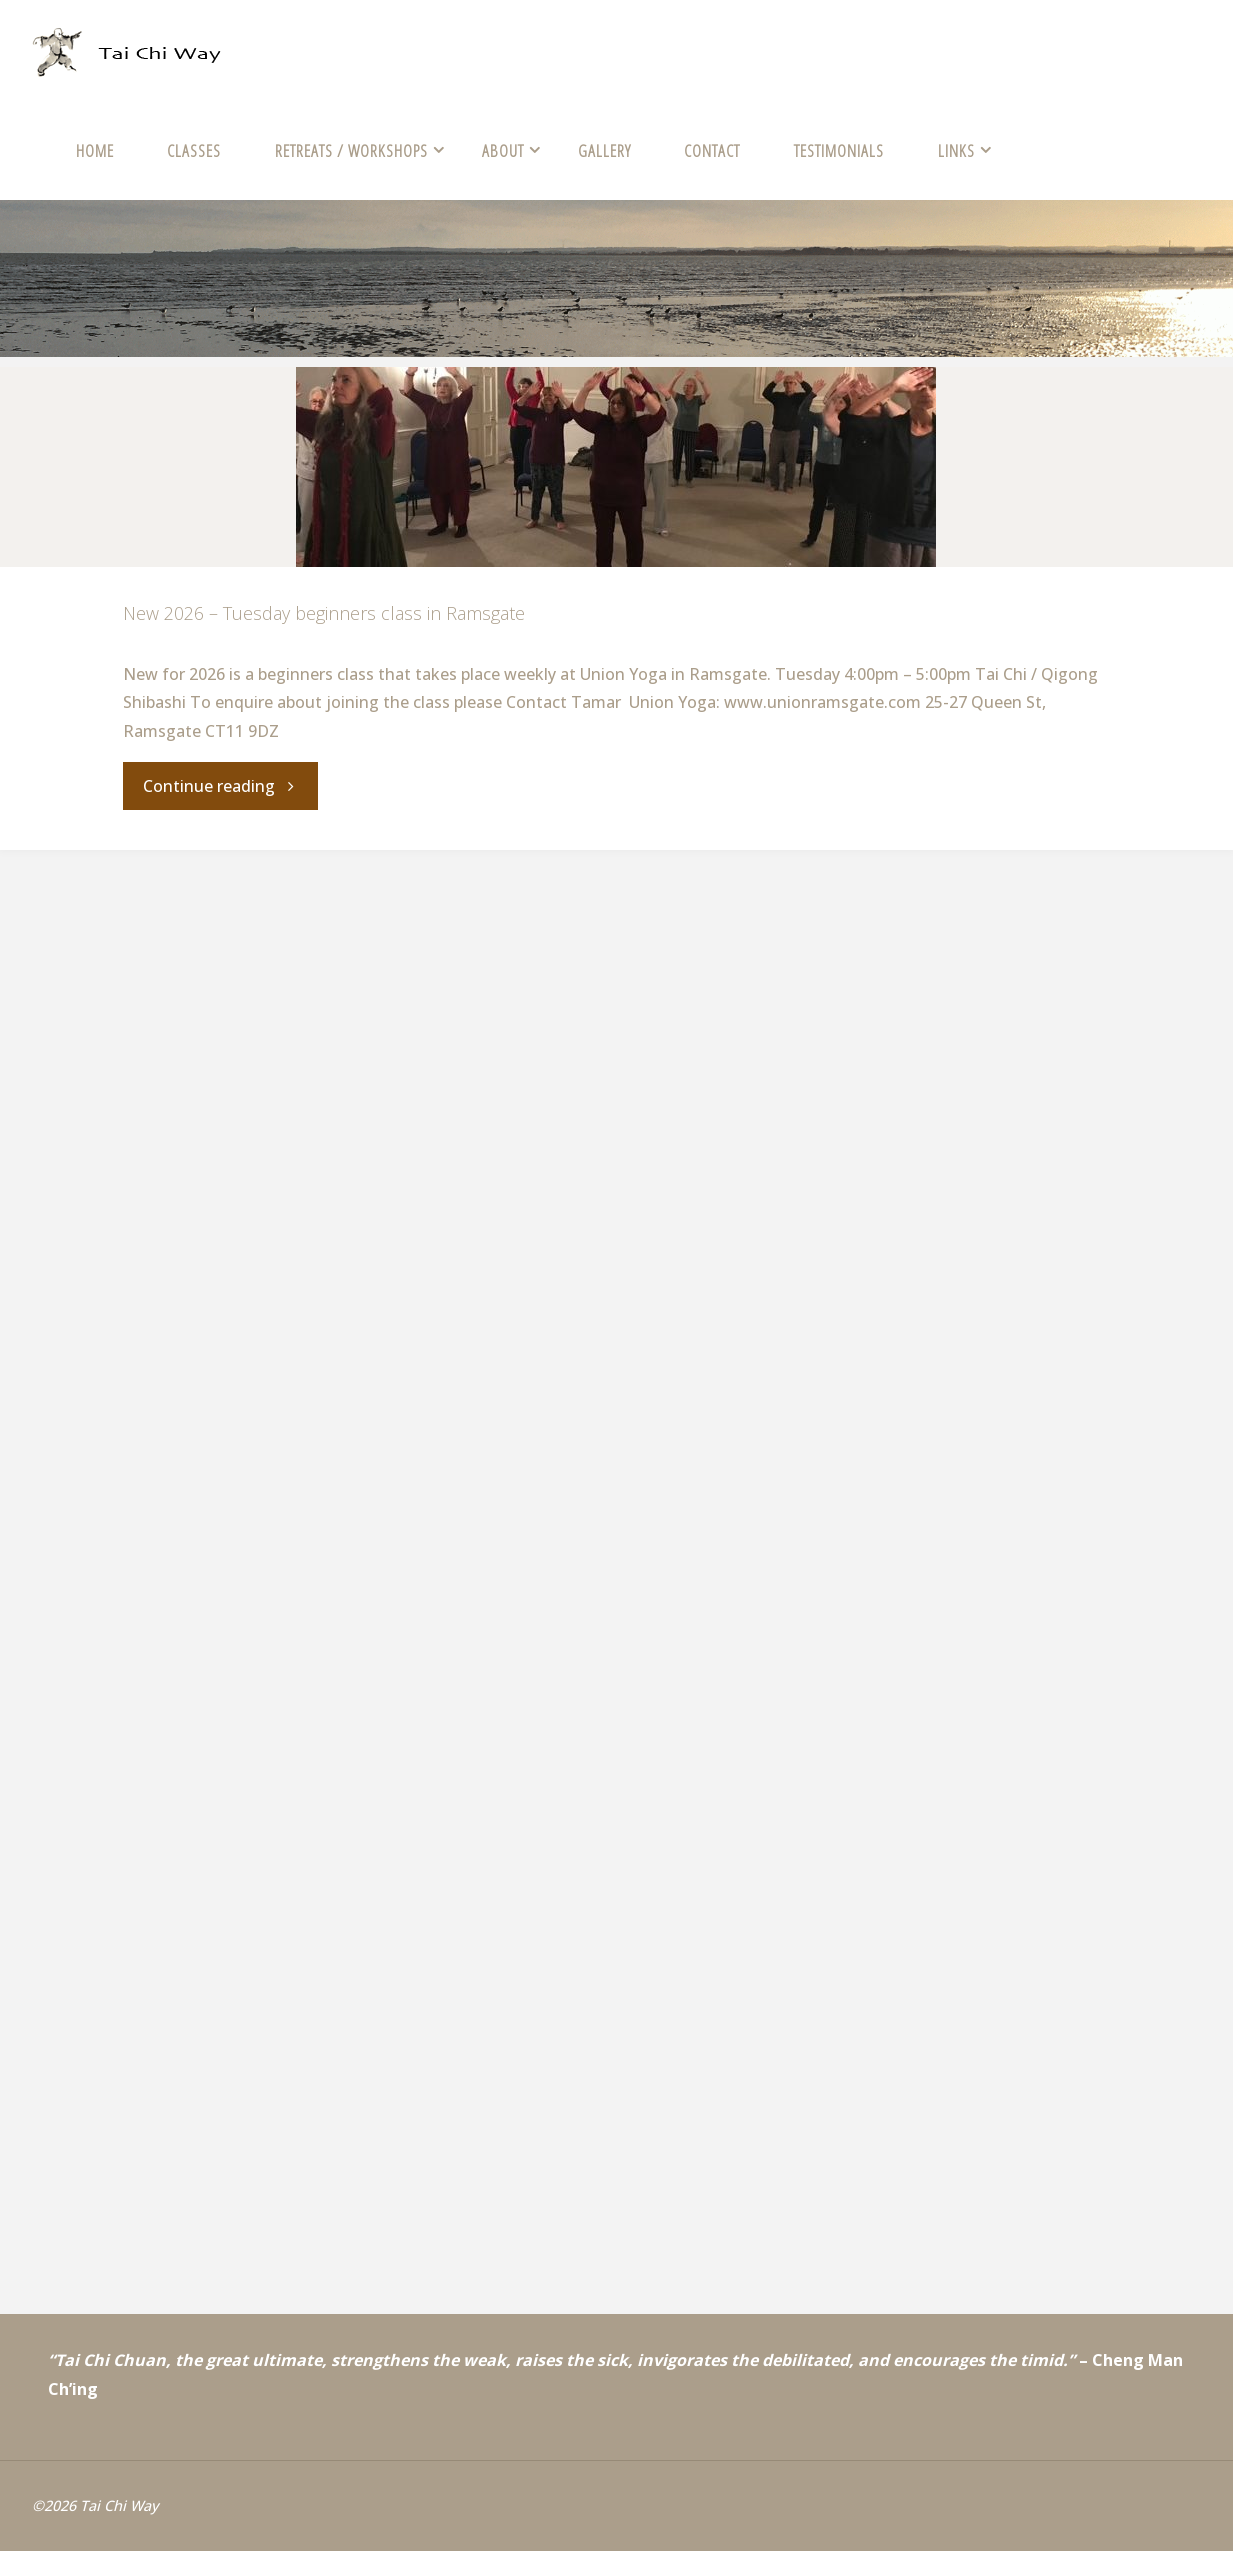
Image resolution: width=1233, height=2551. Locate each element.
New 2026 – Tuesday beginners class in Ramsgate (324, 613)
